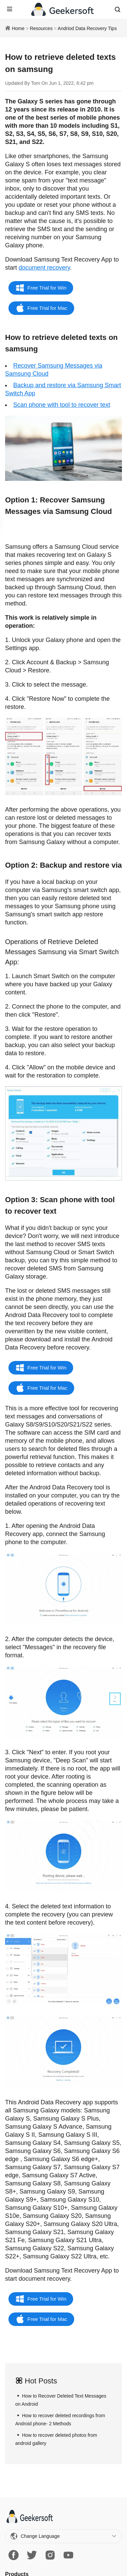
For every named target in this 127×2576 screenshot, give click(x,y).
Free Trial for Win (46, 288)
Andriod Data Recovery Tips (87, 28)
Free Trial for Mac (47, 308)
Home (18, 28)
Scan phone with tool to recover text (61, 404)
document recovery (44, 267)
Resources (41, 28)
